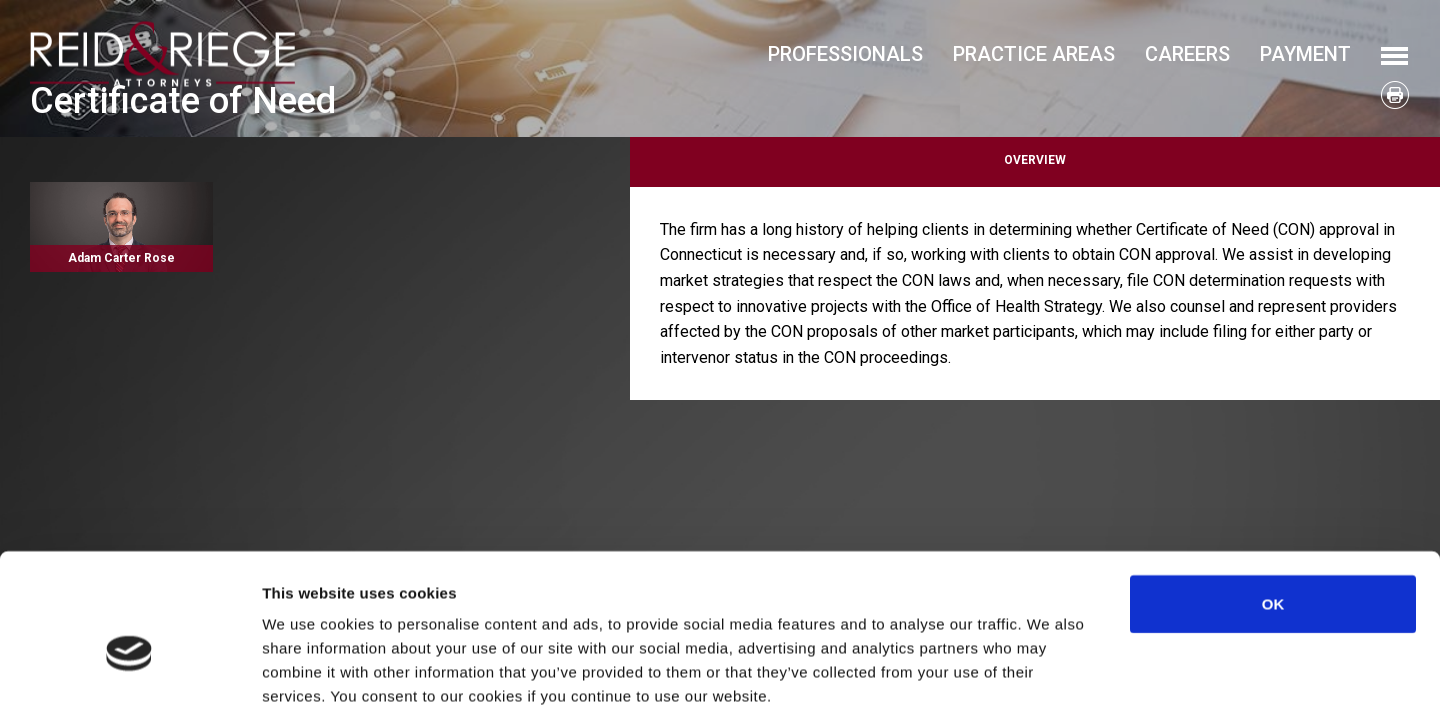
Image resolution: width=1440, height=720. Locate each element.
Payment (1305, 54)
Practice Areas (1034, 54)
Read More (121, 227)
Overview (1035, 160)
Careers (1187, 54)
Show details (1049, 680)
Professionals (845, 54)
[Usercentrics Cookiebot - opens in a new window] (129, 681)
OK (1273, 507)
